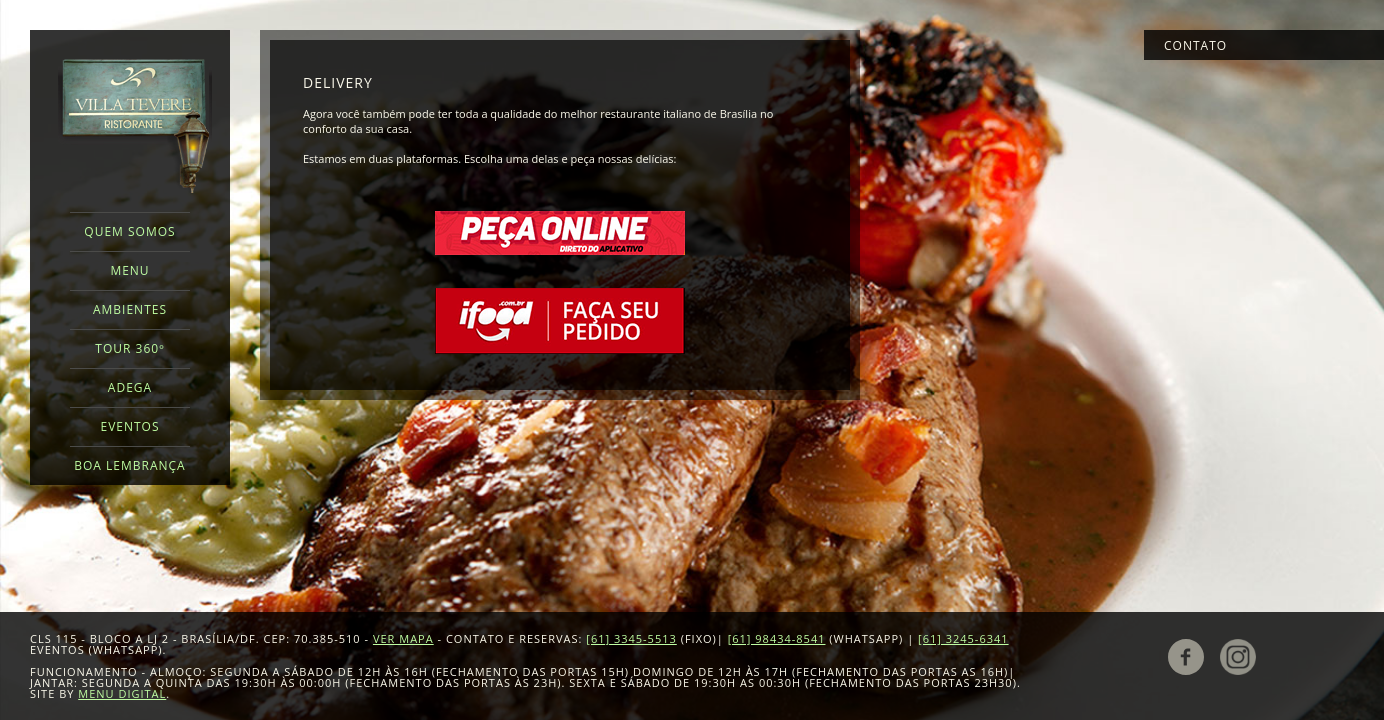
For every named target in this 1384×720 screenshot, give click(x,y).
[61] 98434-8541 (777, 638)
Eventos (129, 426)
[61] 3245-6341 (963, 638)
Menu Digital (122, 693)
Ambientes (130, 309)
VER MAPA (403, 638)
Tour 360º (129, 348)
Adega (130, 387)
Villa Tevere (135, 125)
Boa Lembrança (129, 465)
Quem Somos (129, 231)
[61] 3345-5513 (631, 638)
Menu (129, 270)
